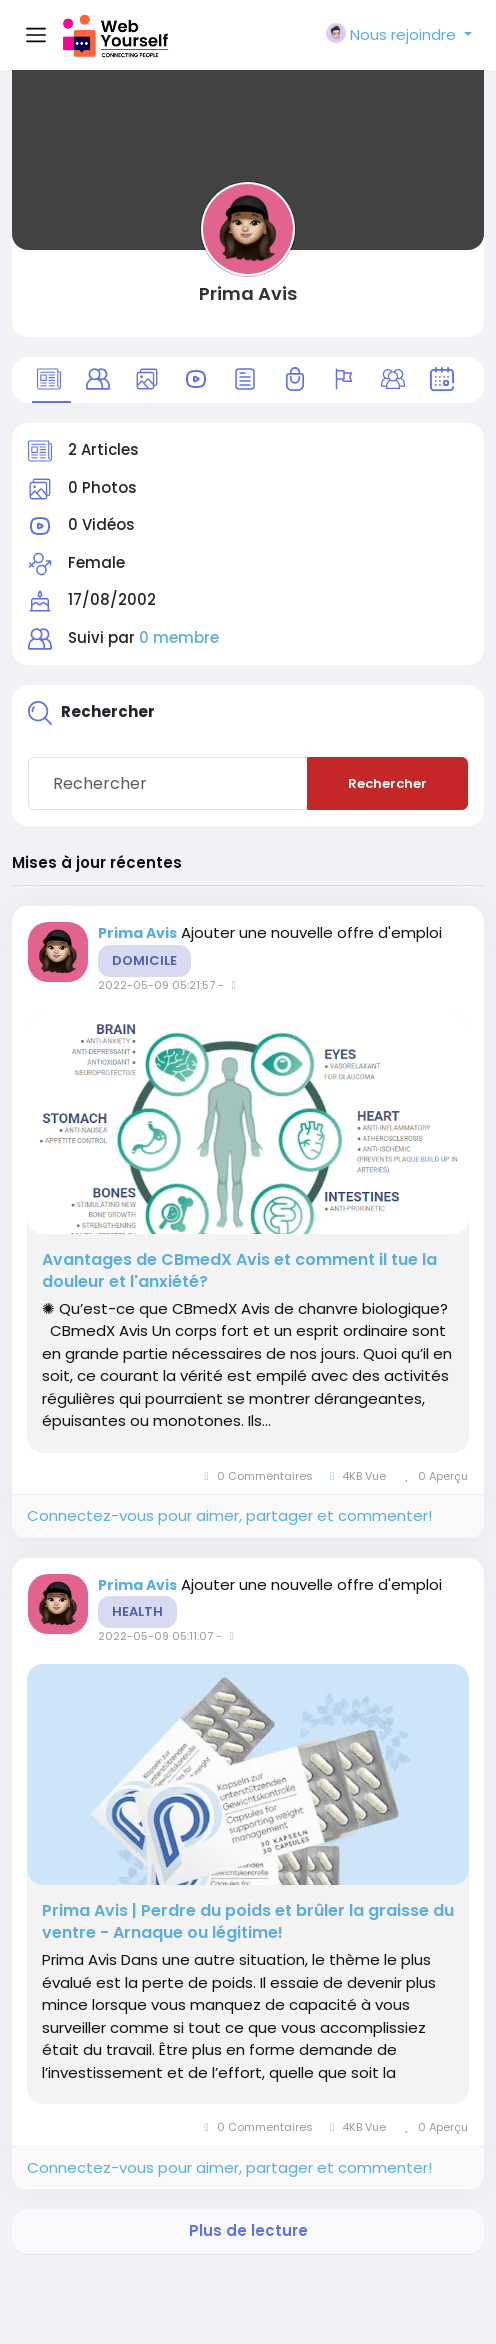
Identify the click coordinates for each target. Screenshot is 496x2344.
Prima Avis (248, 293)
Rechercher (387, 783)
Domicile (144, 960)
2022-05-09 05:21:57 (156, 985)
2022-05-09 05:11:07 (155, 1636)
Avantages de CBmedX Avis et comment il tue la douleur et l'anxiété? (239, 1271)
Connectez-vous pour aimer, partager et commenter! (229, 1515)
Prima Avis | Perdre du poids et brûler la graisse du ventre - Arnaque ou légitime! (248, 1922)
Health (137, 1611)
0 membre (179, 637)
